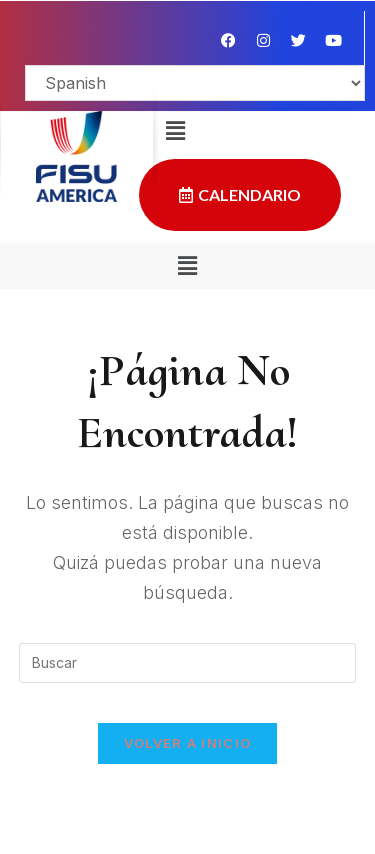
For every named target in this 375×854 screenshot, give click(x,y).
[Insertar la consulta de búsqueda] (188, 663)
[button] (187, 265)
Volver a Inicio (188, 743)
